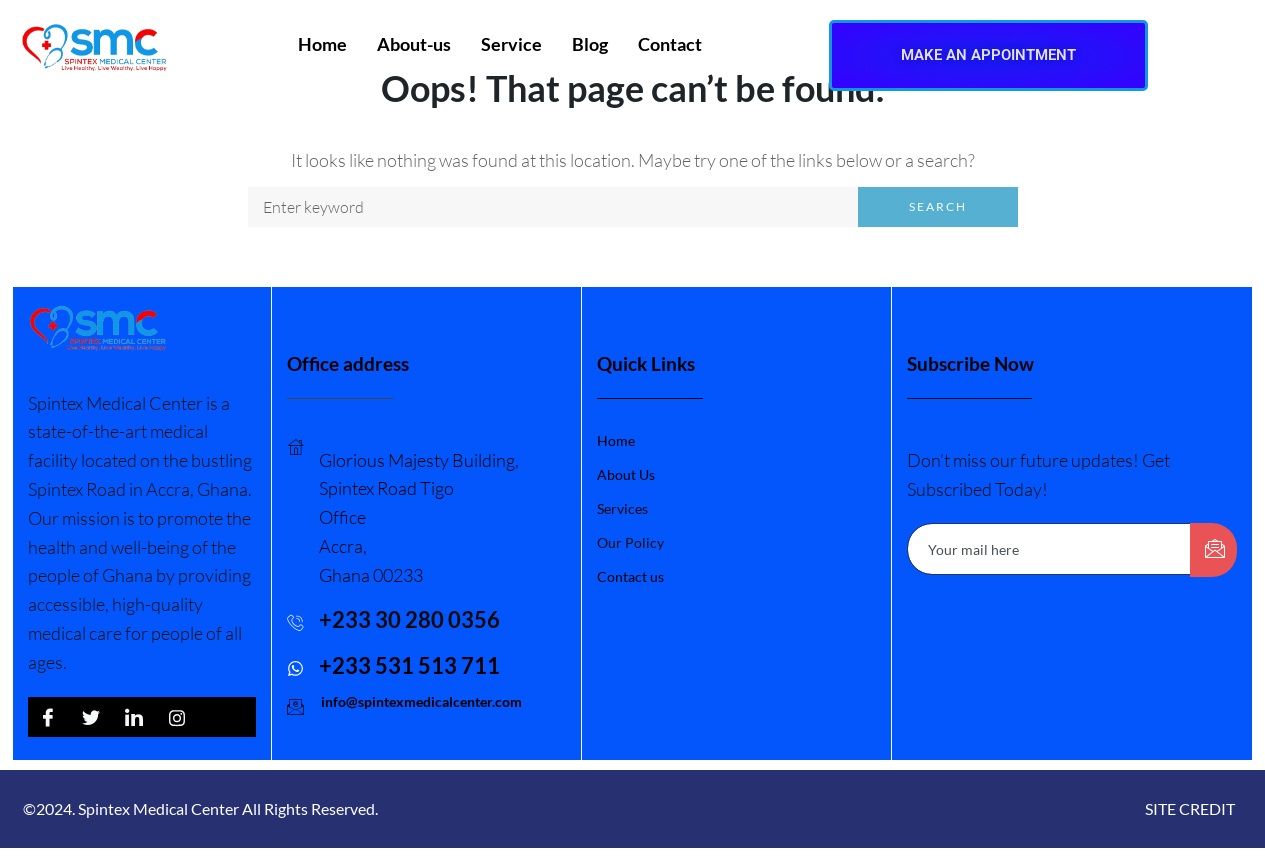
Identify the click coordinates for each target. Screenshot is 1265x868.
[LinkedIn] (134, 717)
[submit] (1213, 550)
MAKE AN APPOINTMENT (988, 55)
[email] (1049, 549)
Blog (590, 44)
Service (511, 44)
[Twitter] (91, 717)
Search (938, 206)
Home (322, 44)
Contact (670, 44)
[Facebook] (48, 717)
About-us (414, 44)
